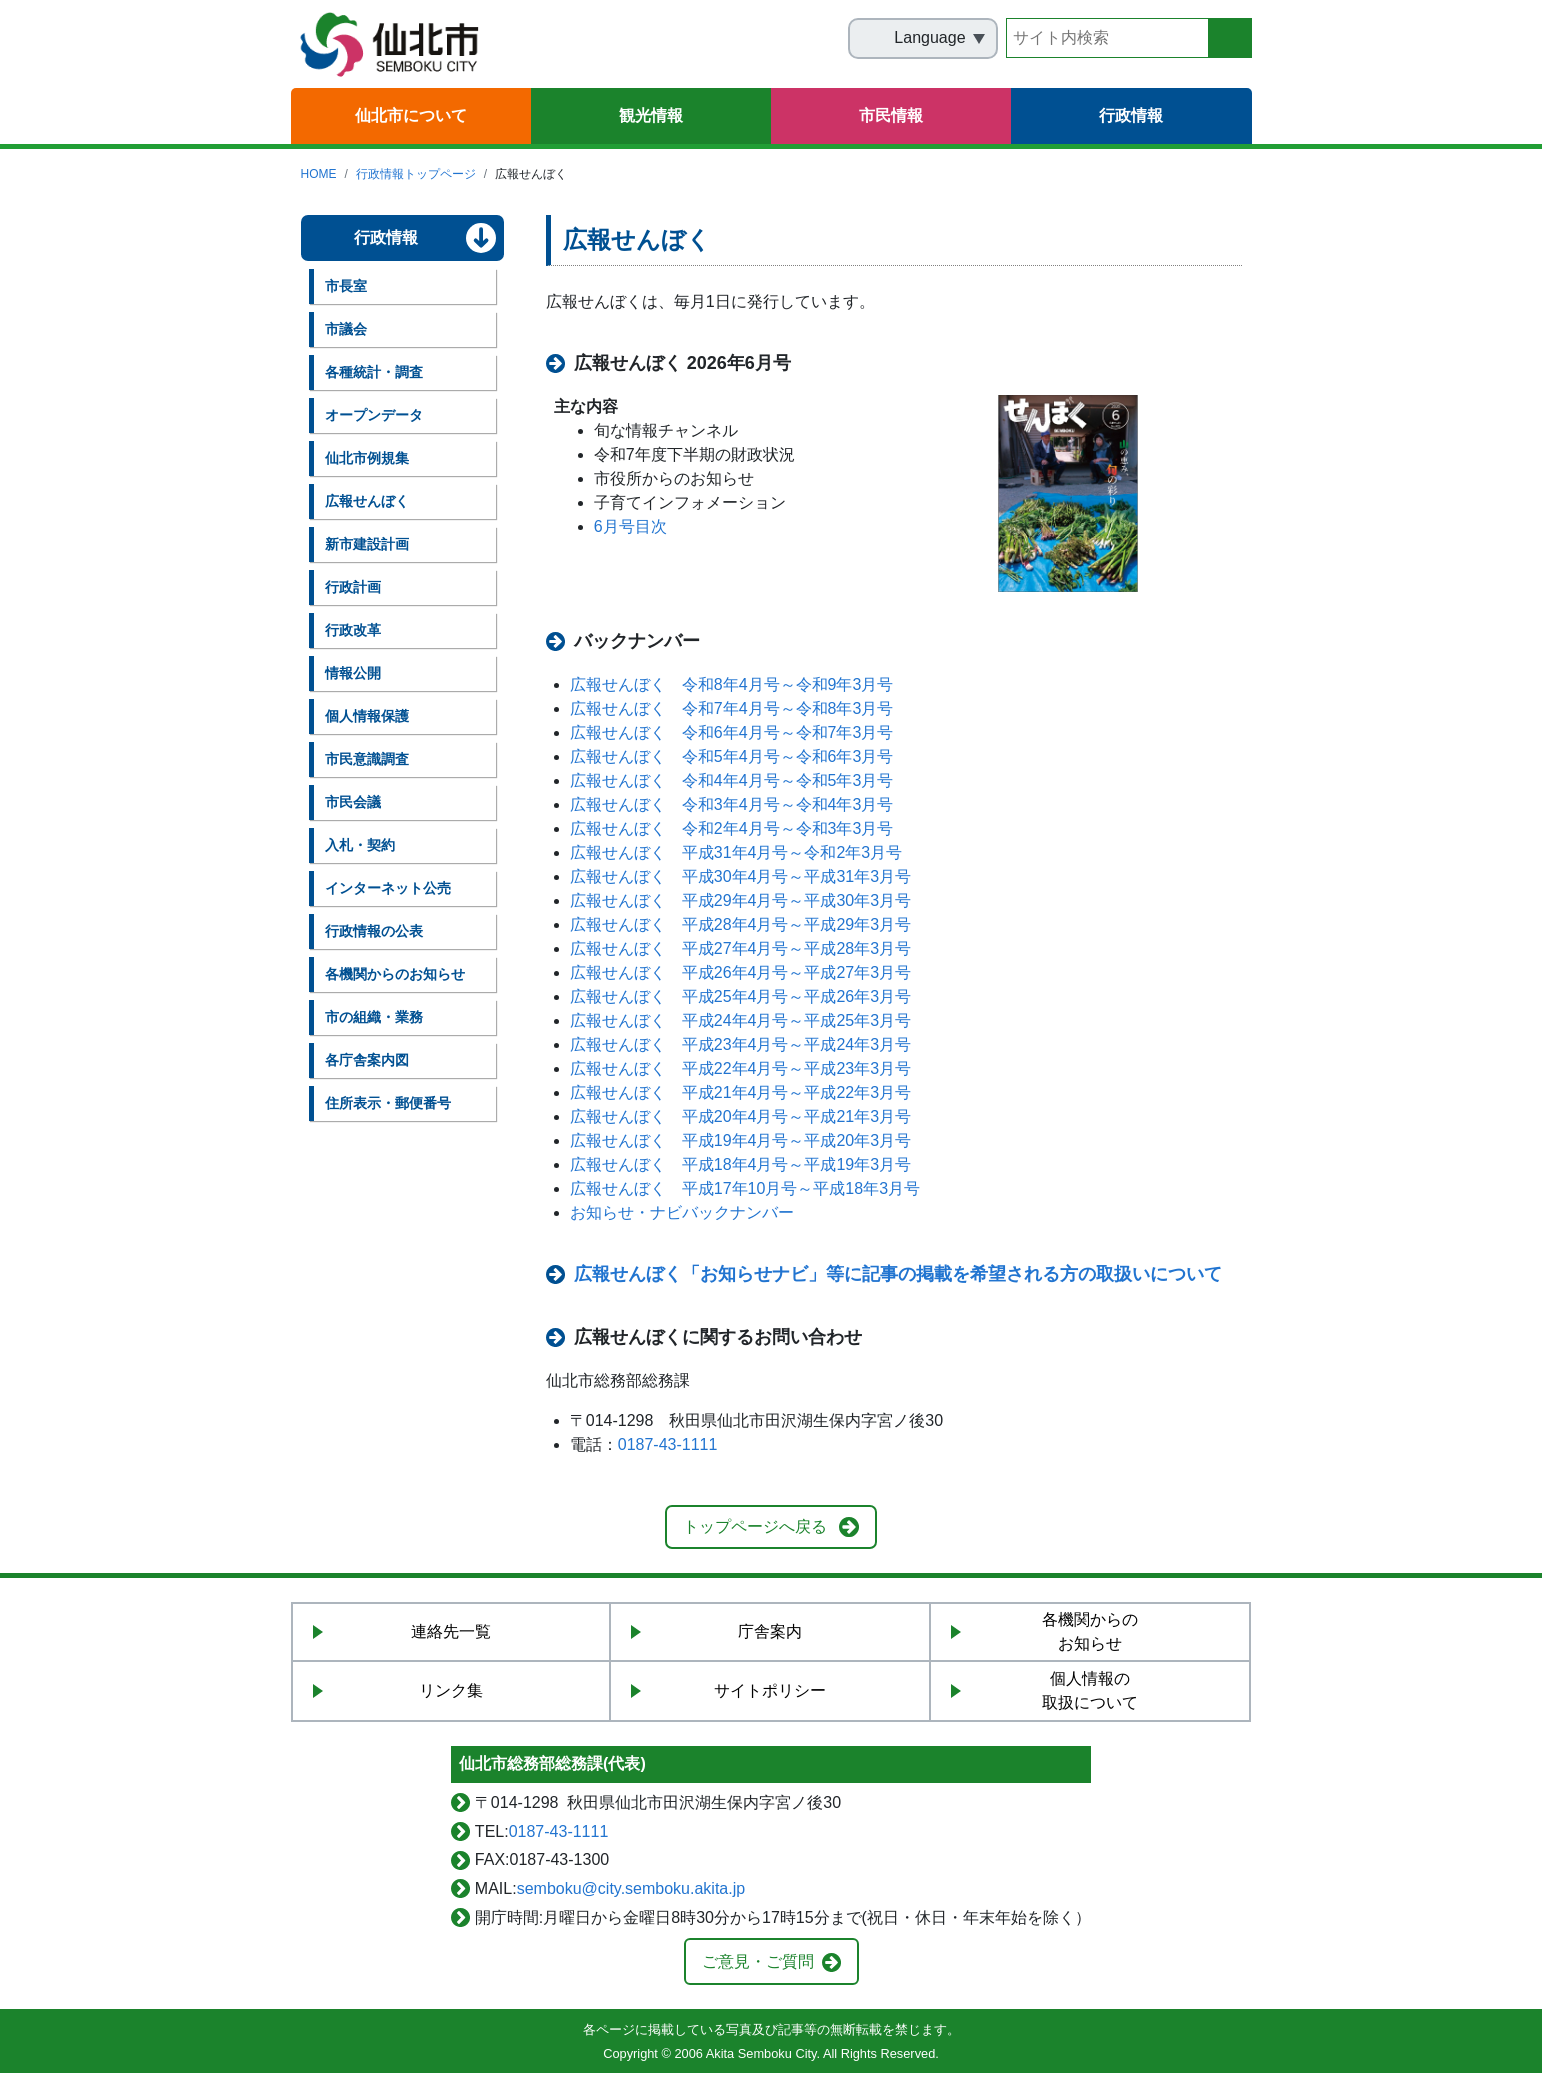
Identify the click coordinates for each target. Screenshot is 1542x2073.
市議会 (346, 329)
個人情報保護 (367, 716)
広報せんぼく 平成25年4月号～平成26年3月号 (740, 996)
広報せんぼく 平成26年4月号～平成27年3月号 (740, 972)
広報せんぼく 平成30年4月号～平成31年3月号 (740, 876)
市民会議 (353, 802)
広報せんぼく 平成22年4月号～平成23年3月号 (740, 1068)
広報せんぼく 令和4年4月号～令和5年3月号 (732, 780)
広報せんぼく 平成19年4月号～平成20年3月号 (740, 1140)
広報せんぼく (367, 501)
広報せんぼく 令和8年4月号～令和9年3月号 (732, 684)
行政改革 (353, 630)
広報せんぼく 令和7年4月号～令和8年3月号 (732, 708)
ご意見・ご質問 (758, 1961)
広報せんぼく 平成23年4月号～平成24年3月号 (740, 1044)
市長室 (346, 286)
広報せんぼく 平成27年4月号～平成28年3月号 (740, 948)
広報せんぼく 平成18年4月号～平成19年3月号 (740, 1164)
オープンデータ (374, 415)
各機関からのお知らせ (395, 974)
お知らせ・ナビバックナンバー (682, 1212)
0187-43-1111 (668, 1444)
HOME (319, 174)
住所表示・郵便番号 (388, 1103)
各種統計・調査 (374, 372)
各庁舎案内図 (367, 1060)
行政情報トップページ (416, 174)
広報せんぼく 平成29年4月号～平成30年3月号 (740, 900)
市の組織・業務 (374, 1017)
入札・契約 (360, 845)
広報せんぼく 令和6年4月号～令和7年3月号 (732, 732)
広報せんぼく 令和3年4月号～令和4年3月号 (732, 804)
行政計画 (353, 587)
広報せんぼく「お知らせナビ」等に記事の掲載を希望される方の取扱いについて (898, 1274)
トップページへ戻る (755, 1526)
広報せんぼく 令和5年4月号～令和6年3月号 (732, 756)
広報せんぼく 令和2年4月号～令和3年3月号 (732, 828)
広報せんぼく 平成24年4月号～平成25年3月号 (740, 1020)
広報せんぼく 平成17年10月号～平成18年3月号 (745, 1188)
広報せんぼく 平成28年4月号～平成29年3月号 (740, 924)
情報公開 (353, 673)
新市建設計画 (367, 544)
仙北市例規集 (367, 458)
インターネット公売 (388, 888)
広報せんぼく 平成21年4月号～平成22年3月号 (740, 1092)
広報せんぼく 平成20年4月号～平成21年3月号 (740, 1116)
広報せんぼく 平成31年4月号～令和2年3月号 (736, 852)
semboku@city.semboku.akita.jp (631, 1888)
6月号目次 (630, 526)
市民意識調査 (367, 759)
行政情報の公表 (374, 931)
